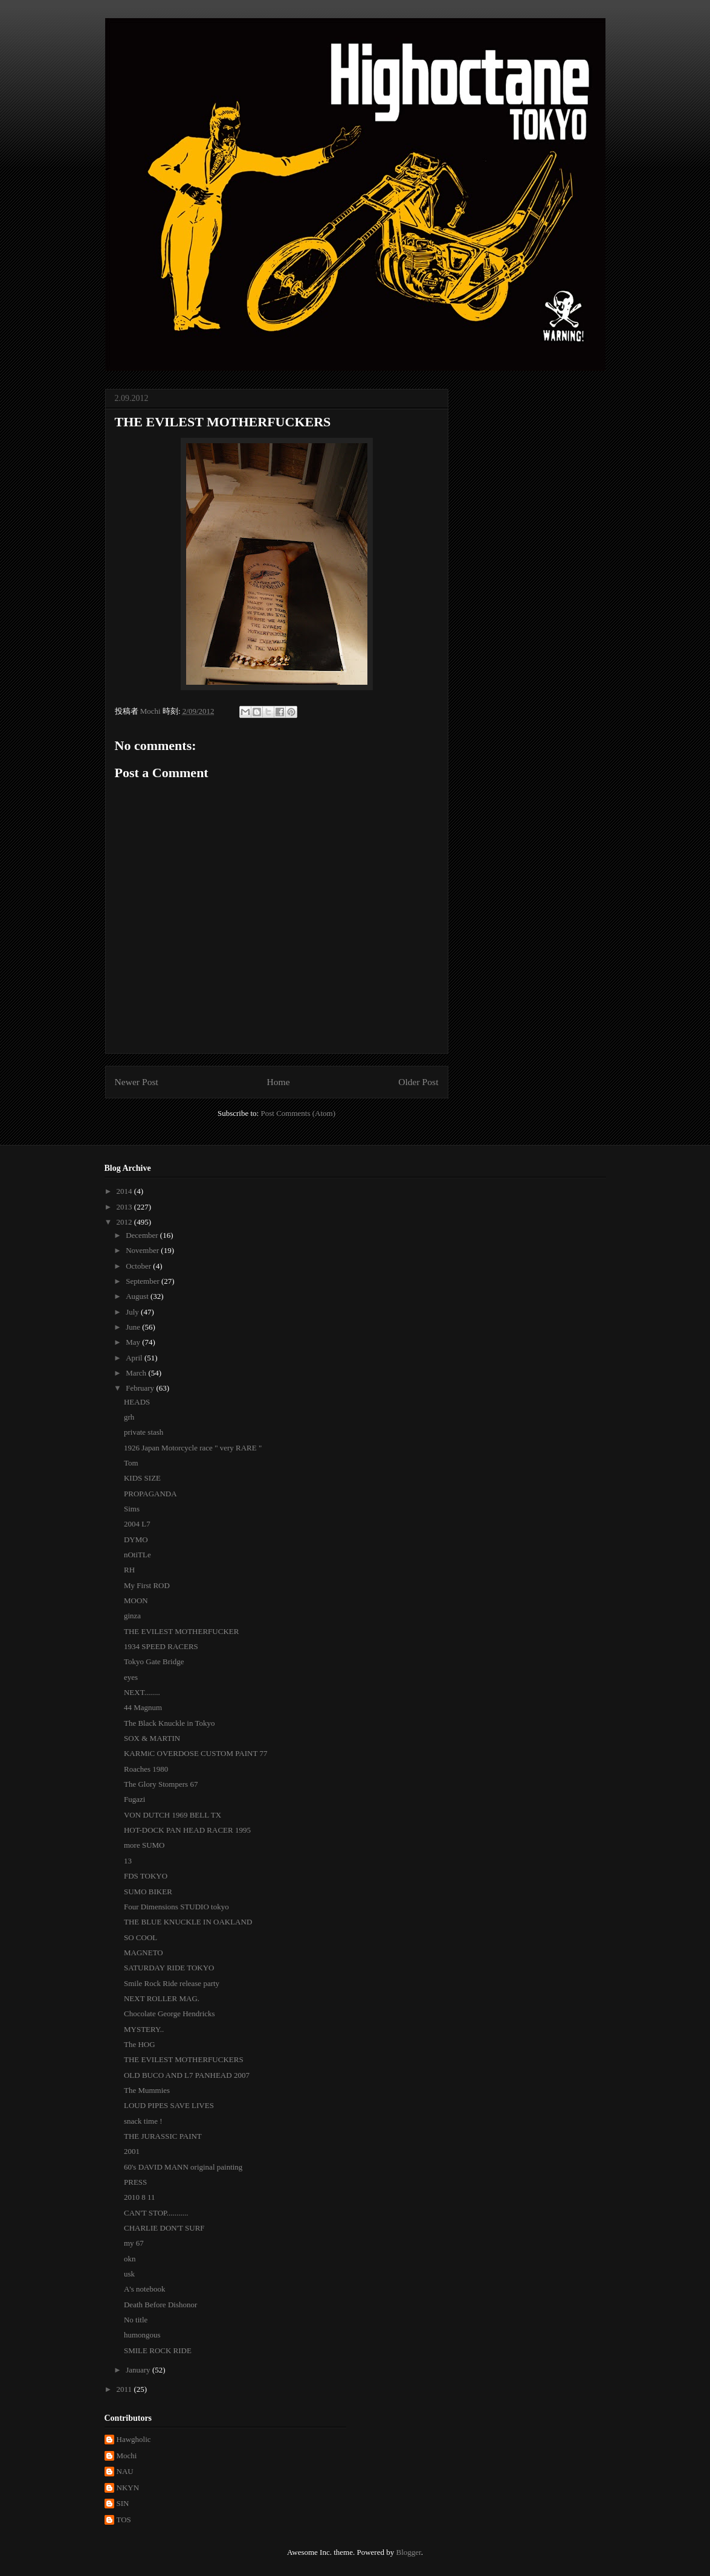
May (134, 1342)
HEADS (137, 1401)
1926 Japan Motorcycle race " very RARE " (193, 1447)
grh (129, 1416)
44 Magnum (143, 1707)
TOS (124, 2519)
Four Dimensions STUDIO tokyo (176, 1906)
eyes (131, 1677)
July (133, 1311)
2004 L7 (137, 1523)
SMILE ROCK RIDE (158, 2350)
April (135, 1357)
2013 (125, 1206)
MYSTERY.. (144, 2029)
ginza (132, 1615)
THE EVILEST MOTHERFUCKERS (184, 2059)
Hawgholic (134, 2439)
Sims (132, 1508)
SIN (123, 2503)
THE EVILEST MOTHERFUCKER (181, 1631)
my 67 (134, 2243)
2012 (125, 1221)
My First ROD (147, 1585)
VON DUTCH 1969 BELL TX (172, 1814)
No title (135, 2319)
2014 (125, 1191)
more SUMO (144, 1845)
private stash (143, 1432)
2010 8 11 (139, 2197)
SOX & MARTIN (152, 1738)
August (138, 1296)
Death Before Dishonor (160, 2304)
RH (129, 1569)
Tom (131, 1462)
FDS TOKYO (145, 1875)
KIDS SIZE (142, 1477)
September (143, 1281)
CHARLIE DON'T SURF (164, 2227)
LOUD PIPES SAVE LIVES (169, 2105)
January (139, 2369)
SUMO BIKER (148, 1891)
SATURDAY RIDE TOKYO (169, 1967)
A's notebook (144, 2288)
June (134, 1326)
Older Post (418, 1082)
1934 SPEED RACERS (161, 1646)
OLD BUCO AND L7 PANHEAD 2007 (187, 2075)
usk (129, 2273)
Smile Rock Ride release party (171, 1983)
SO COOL (140, 1937)
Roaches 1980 (146, 1768)
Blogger (408, 2552)
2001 (132, 2151)
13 (128, 1860)
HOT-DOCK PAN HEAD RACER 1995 (187, 1829)
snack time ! (143, 2121)
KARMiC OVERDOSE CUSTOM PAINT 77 (195, 1753)
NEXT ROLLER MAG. (161, 1998)
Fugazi (134, 1799)
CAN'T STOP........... (156, 2212)
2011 (125, 2389)
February (141, 1387)
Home (277, 1082)
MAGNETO (143, 1952)
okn (130, 2258)
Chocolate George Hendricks (169, 2013)
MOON (136, 1600)
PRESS (135, 2182)
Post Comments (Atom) (297, 1113)
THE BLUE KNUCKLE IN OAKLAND (188, 1921)
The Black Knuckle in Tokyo (169, 1723)
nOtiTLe (137, 1554)
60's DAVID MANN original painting (183, 2166)
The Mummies (147, 2090)
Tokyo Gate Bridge (154, 1661)
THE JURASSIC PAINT (163, 2136)
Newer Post (136, 1082)
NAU (125, 2471)
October (139, 1265)
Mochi (127, 2455)
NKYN (128, 2487)
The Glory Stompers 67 (161, 1784)
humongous (142, 2334)
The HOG (139, 2044)
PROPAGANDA (150, 1493)
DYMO (136, 1539)
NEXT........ (142, 1692)
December (143, 1235)
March (137, 1372)
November (143, 1250)
